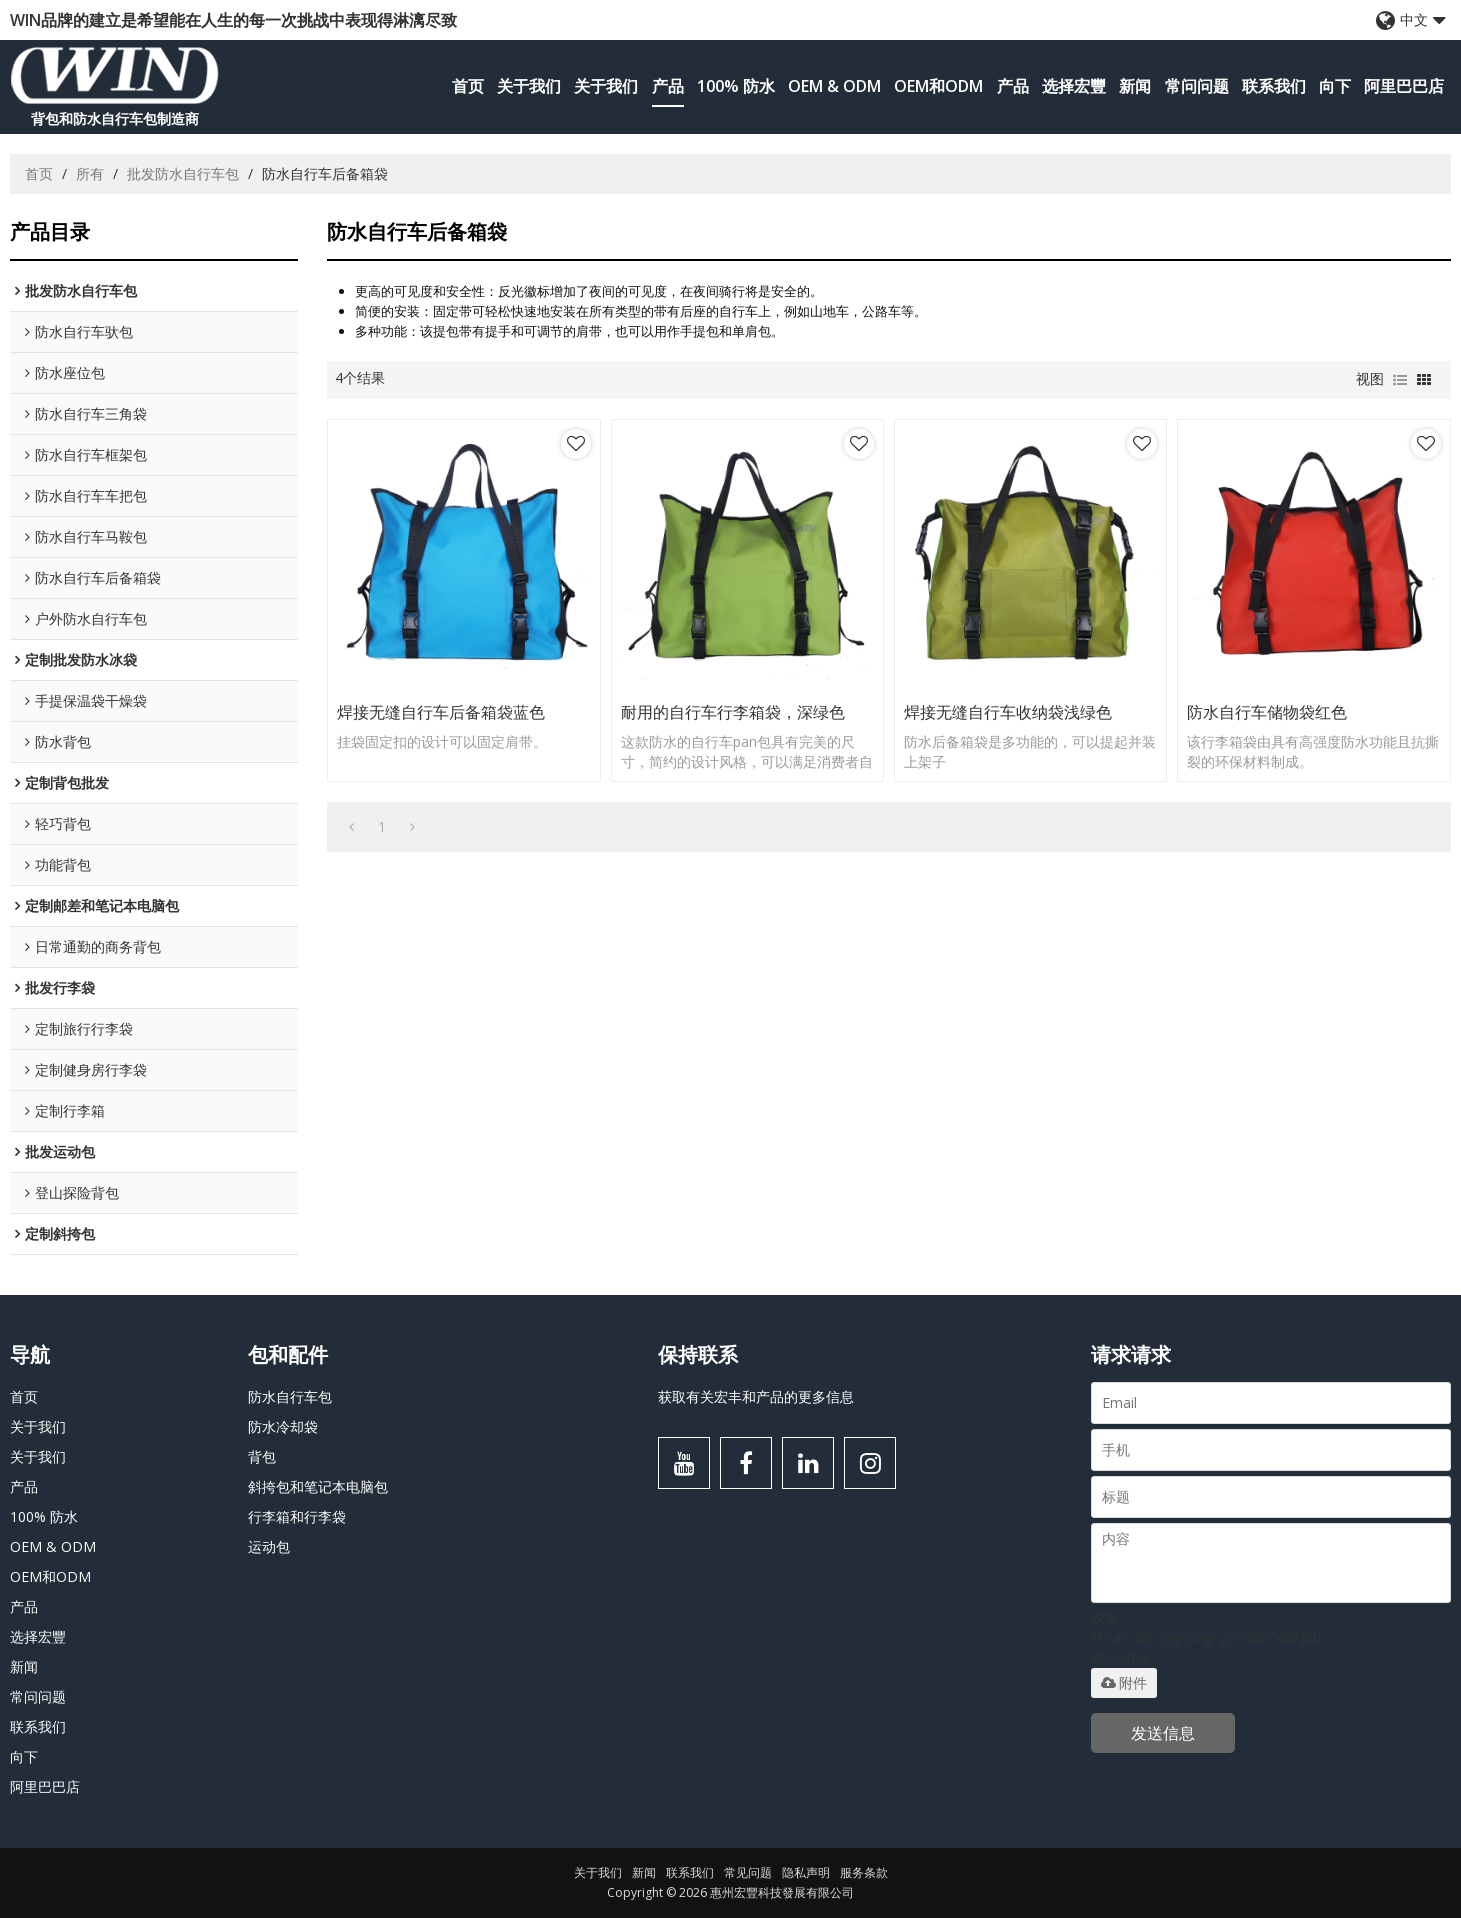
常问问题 (1197, 86)
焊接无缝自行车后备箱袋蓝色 (441, 712)
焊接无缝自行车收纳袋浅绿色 (1008, 712)
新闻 (1135, 86)
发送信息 (1163, 1733)
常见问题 (748, 1872)
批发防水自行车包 (183, 173)
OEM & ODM (834, 86)
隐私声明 (806, 1872)
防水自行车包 (290, 1396)
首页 (468, 86)
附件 (1124, 1683)
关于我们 (529, 86)
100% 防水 (736, 86)
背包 (262, 1456)
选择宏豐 (1074, 86)
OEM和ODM (938, 86)
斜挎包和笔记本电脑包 (318, 1486)
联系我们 (1274, 86)
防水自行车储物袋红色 (1267, 712)
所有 (90, 173)
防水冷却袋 (283, 1426)
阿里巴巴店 (1404, 86)
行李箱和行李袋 (297, 1516)
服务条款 (864, 1872)
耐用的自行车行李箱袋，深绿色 (733, 712)
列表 (1400, 380)
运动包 (269, 1546)
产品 (668, 86)
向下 (1335, 86)
